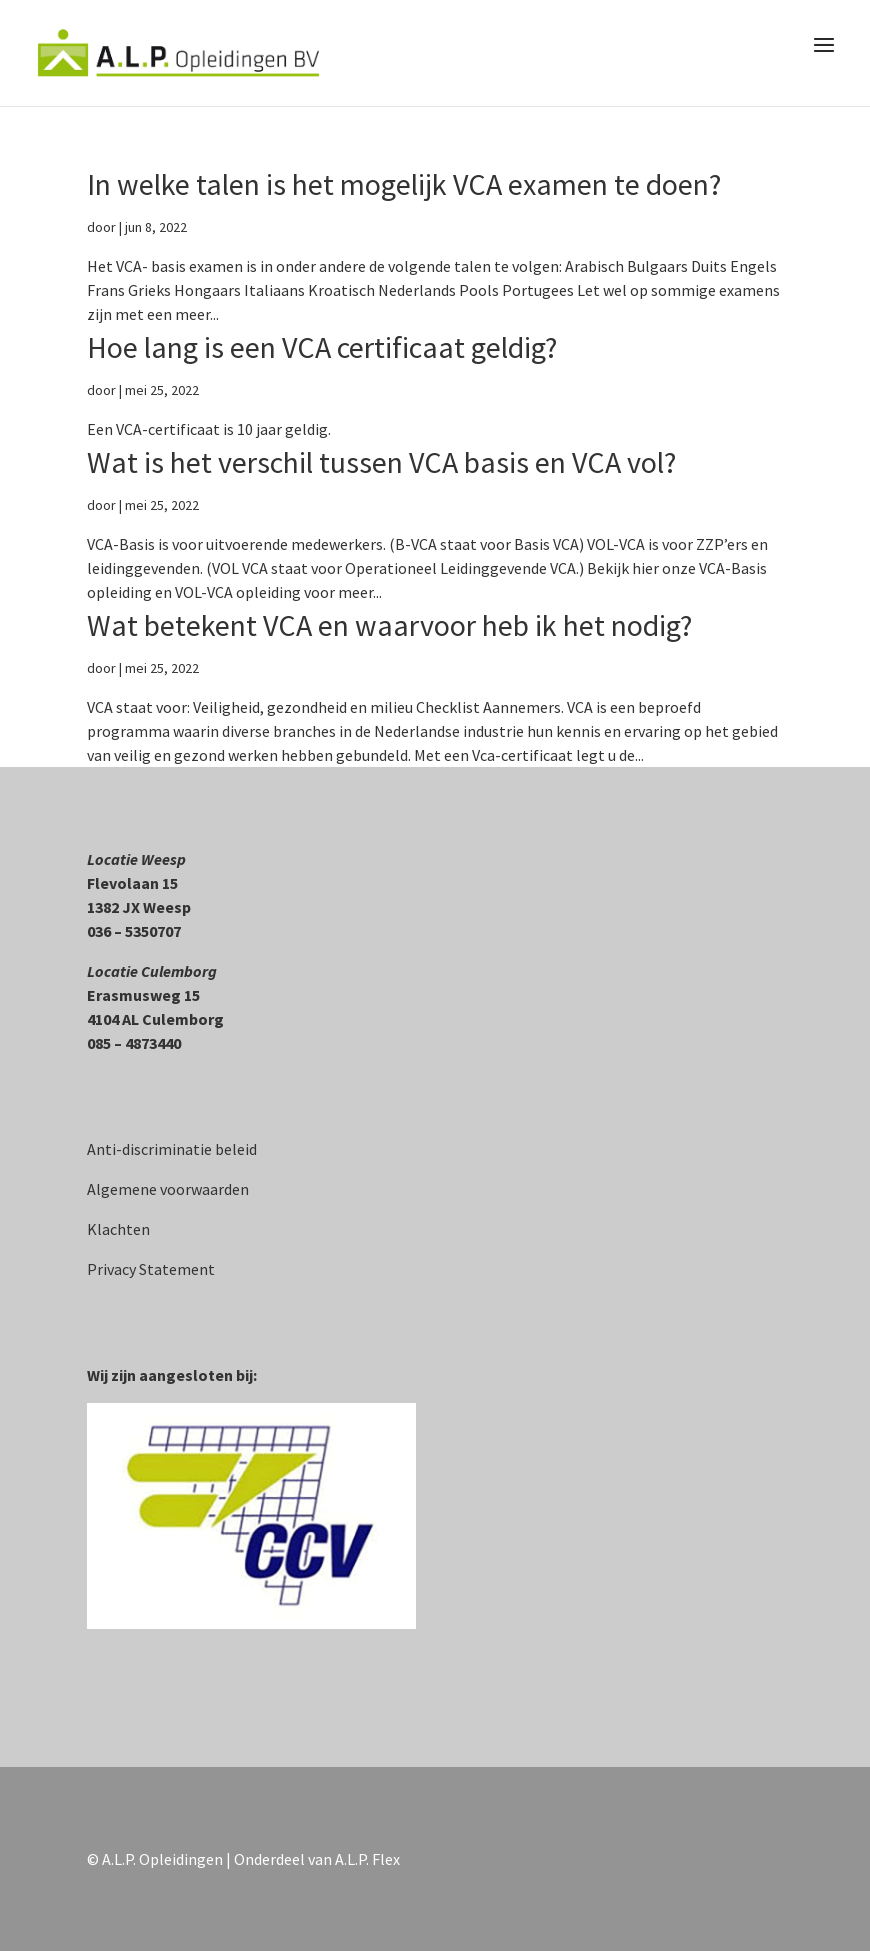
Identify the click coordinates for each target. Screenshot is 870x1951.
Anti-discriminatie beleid (172, 1149)
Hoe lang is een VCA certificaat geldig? (322, 347)
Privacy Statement (151, 1269)
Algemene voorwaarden (168, 1189)
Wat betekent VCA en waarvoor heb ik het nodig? (389, 625)
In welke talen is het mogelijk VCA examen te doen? (404, 184)
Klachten (118, 1229)
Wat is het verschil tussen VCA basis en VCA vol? (381, 462)
